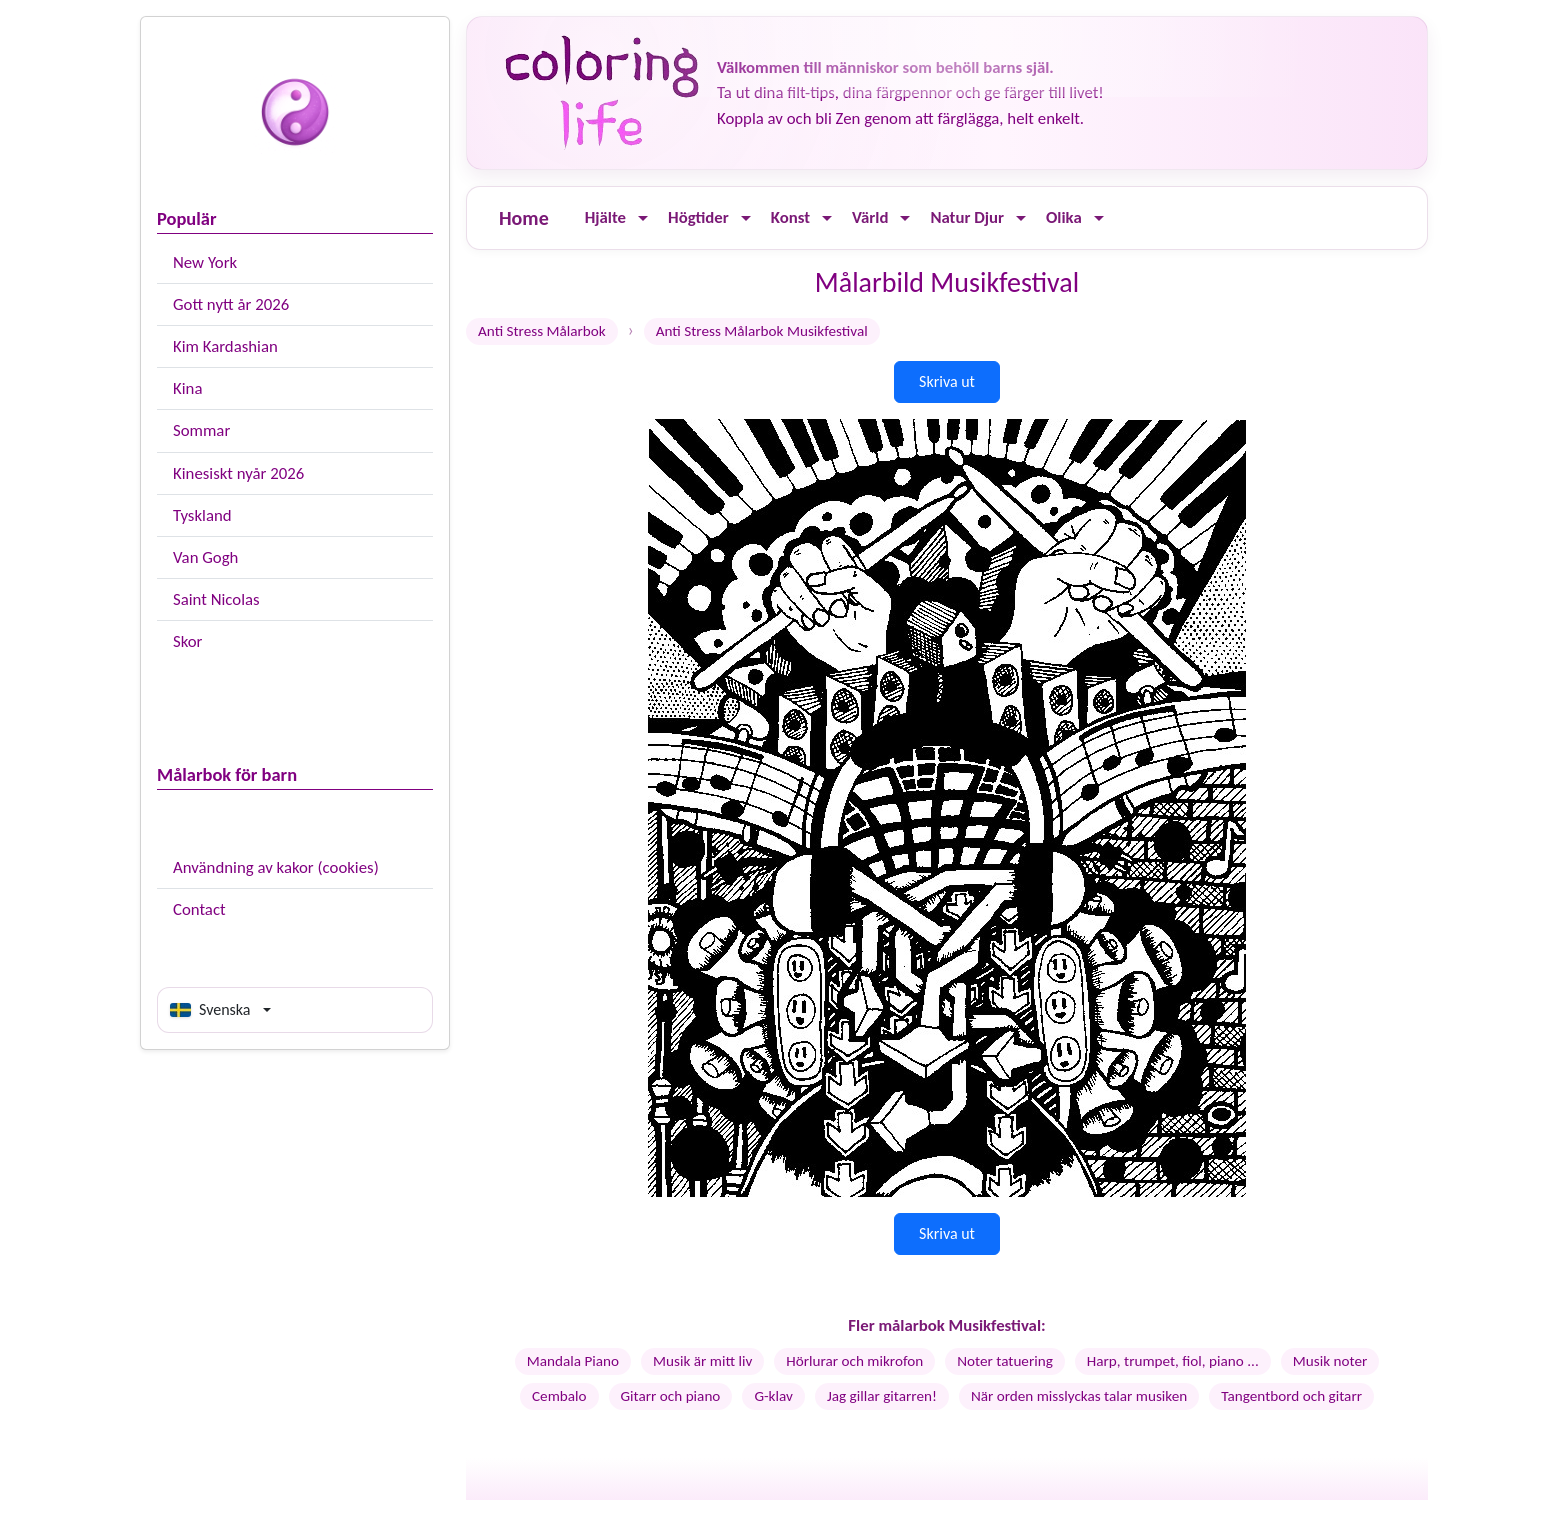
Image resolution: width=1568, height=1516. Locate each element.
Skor (187, 641)
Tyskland (202, 515)
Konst (790, 217)
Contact (199, 909)
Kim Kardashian (225, 346)
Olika (1064, 217)
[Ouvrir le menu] (643, 218)
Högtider (698, 217)
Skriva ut (947, 381)
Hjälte (605, 217)
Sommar (201, 430)
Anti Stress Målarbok (542, 331)
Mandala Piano (573, 1361)
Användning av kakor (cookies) (276, 867)
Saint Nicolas (216, 599)
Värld (870, 217)
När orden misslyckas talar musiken (1079, 1396)
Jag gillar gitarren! (882, 1396)
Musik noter (1330, 1361)
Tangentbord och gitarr (1291, 1396)
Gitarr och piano (671, 1396)
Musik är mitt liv (702, 1361)
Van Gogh (205, 557)
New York (205, 262)
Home (524, 218)
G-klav (773, 1396)
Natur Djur (967, 217)
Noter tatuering (1005, 1361)
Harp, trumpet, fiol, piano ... (1173, 1361)
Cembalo (559, 1396)
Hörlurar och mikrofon (854, 1361)
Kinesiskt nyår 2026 (238, 473)
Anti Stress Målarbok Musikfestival (762, 331)
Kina (187, 388)
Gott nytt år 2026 (231, 304)
